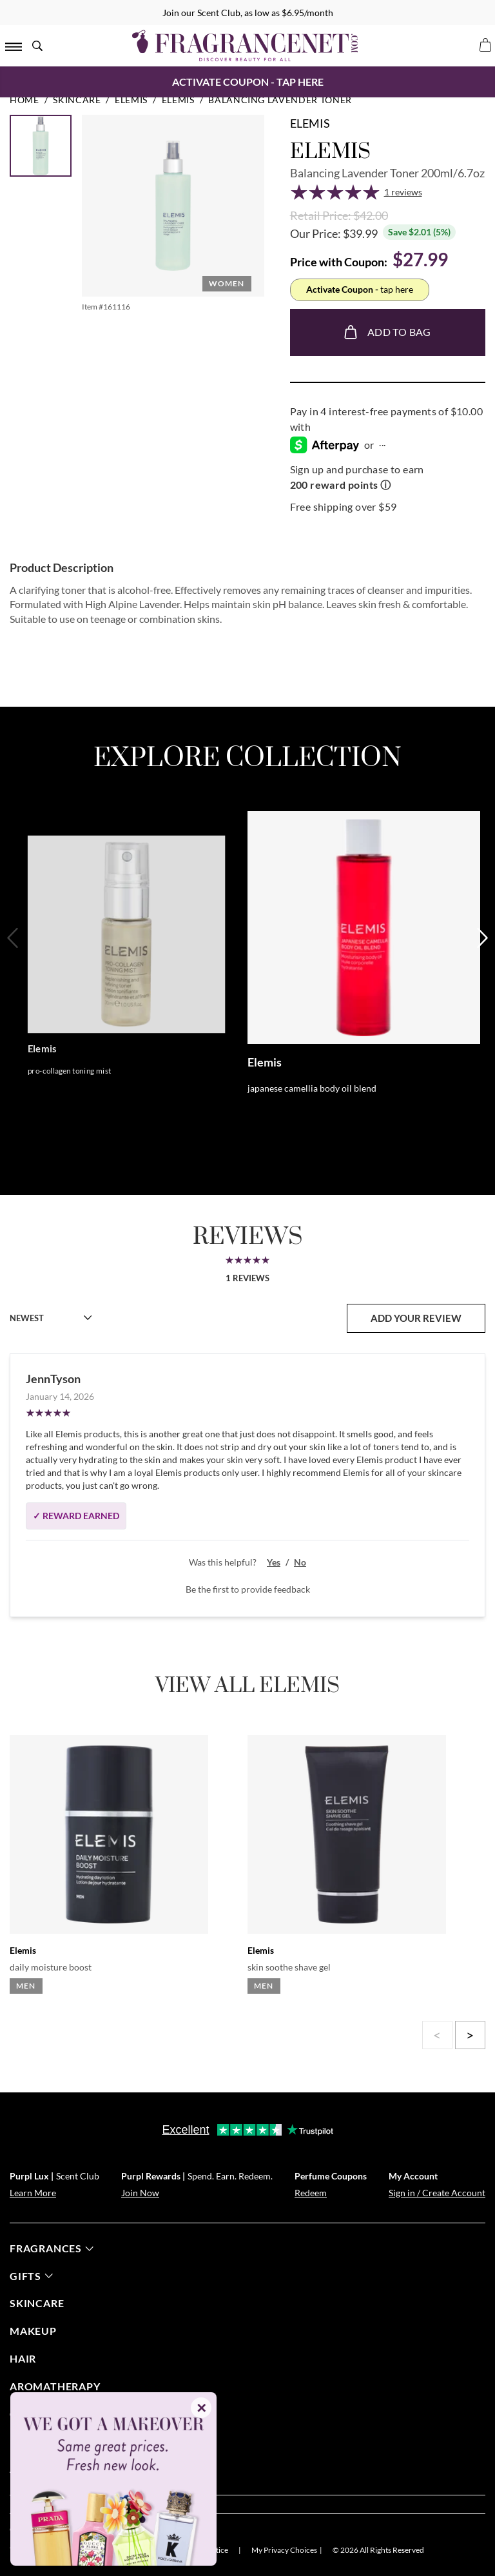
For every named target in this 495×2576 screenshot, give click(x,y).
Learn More (33, 2192)
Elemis (310, 123)
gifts (31, 2276)
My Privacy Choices (284, 2550)
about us (43, 2469)
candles (35, 2414)
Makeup (33, 2331)
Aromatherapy (55, 2386)
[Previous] (14, 979)
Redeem (311, 2192)
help (29, 2441)
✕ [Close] (201, 2407)
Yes (273, 1562)
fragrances (51, 2248)
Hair (23, 2358)
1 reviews (403, 191)
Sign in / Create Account (437, 2192)
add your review (416, 1318)
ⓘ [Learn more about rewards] (385, 484)
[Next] (481, 979)
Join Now (140, 2192)
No (300, 1562)
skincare (37, 2303)
